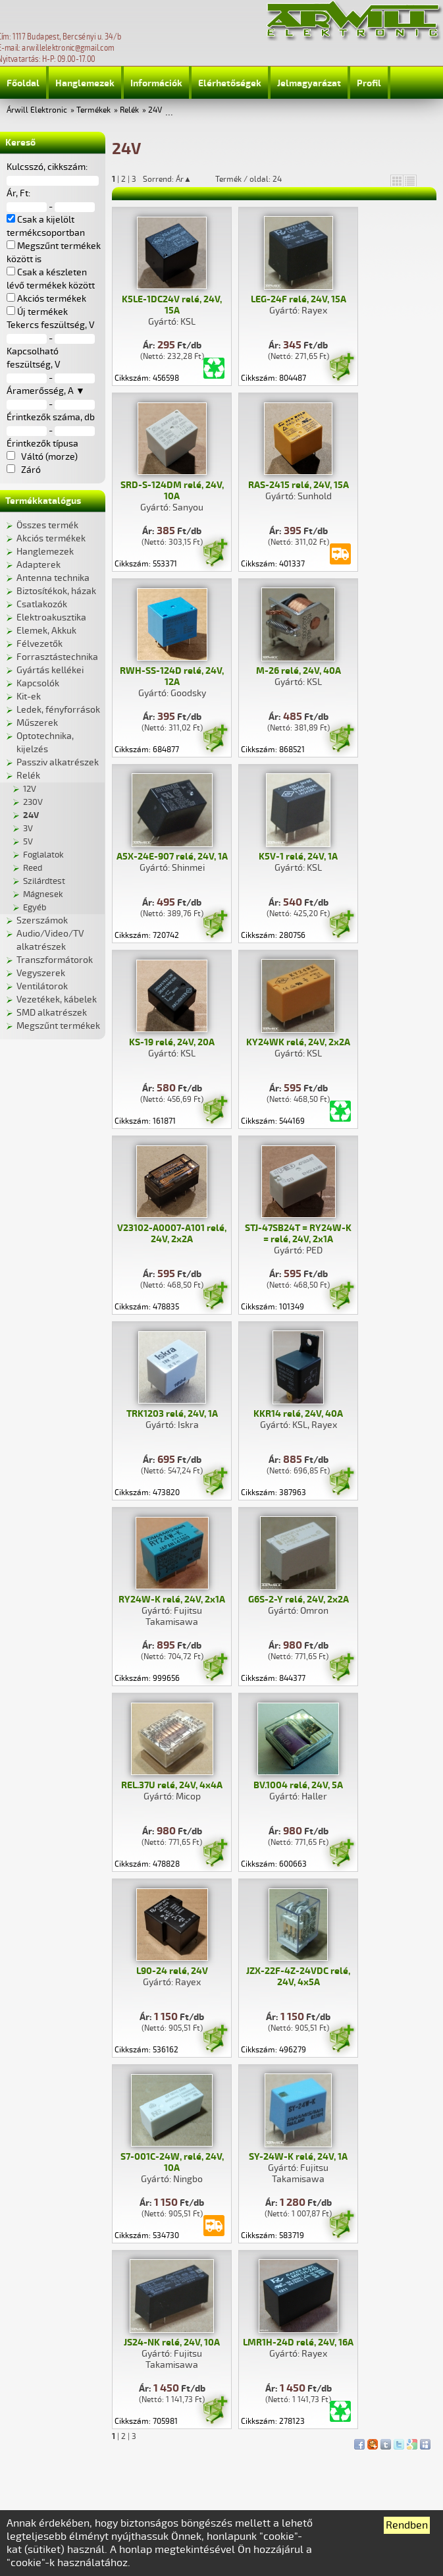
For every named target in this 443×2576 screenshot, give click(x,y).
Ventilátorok (42, 986)
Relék (129, 110)
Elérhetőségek (229, 83)
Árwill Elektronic (37, 110)
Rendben (407, 2525)
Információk (156, 83)
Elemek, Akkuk (46, 630)
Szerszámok (42, 920)
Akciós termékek (51, 538)
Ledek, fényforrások (58, 709)
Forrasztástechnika (57, 657)
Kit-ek (28, 696)
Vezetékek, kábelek (56, 999)
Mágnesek (43, 894)
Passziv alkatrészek (57, 762)
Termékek (93, 110)
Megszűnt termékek (58, 1025)
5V (28, 841)
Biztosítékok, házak (56, 591)
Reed (32, 868)
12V (29, 789)
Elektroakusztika (51, 617)
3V (28, 828)
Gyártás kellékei (50, 670)
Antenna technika (53, 578)
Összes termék (47, 525)
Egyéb (34, 907)
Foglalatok (43, 855)
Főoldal (23, 83)
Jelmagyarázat (309, 83)
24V (155, 110)
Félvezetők (39, 643)
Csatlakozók (41, 604)
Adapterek (38, 564)
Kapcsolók (37, 683)
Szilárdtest (44, 881)
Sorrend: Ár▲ (176, 179)
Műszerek (37, 722)
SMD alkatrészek (51, 1012)
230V (33, 802)
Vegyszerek (40, 973)
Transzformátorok (54, 960)
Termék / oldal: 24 (248, 179)
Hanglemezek (85, 83)
